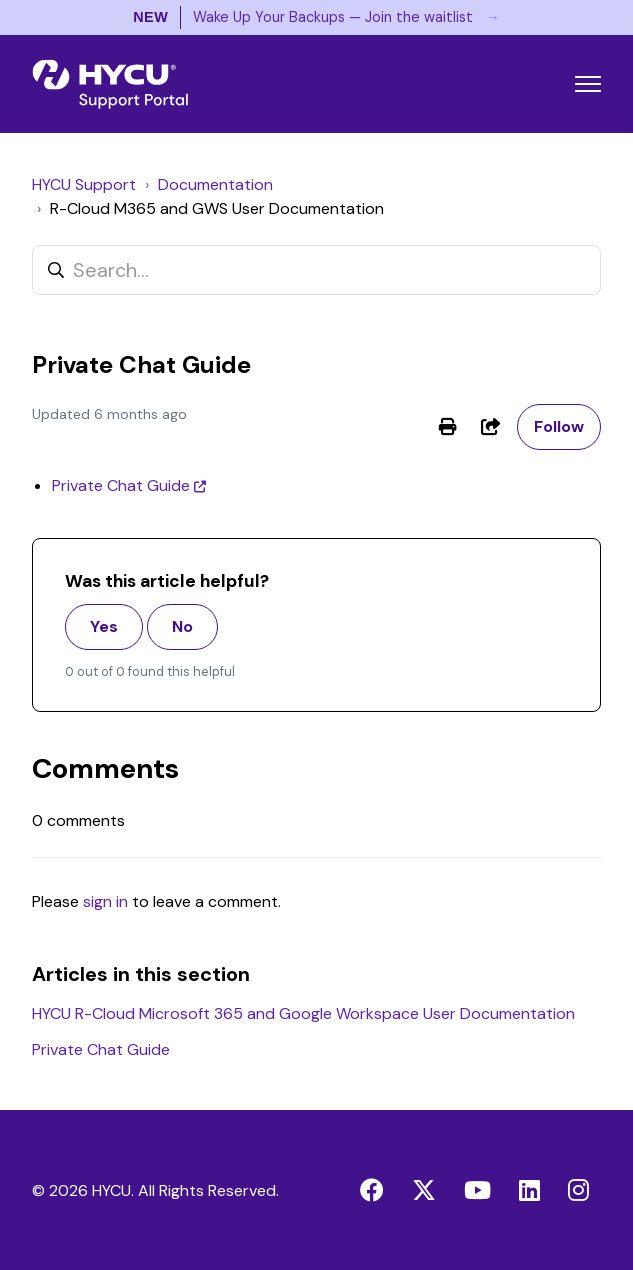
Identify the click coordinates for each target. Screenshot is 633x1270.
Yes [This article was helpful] (104, 626)
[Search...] (316, 270)
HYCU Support (84, 184)
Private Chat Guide (121, 485)
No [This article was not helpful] (182, 626)
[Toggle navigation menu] (588, 84)
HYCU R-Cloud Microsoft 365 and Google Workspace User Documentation (303, 1013)
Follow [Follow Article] (559, 426)
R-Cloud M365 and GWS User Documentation (217, 208)
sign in (105, 901)
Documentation (215, 184)
